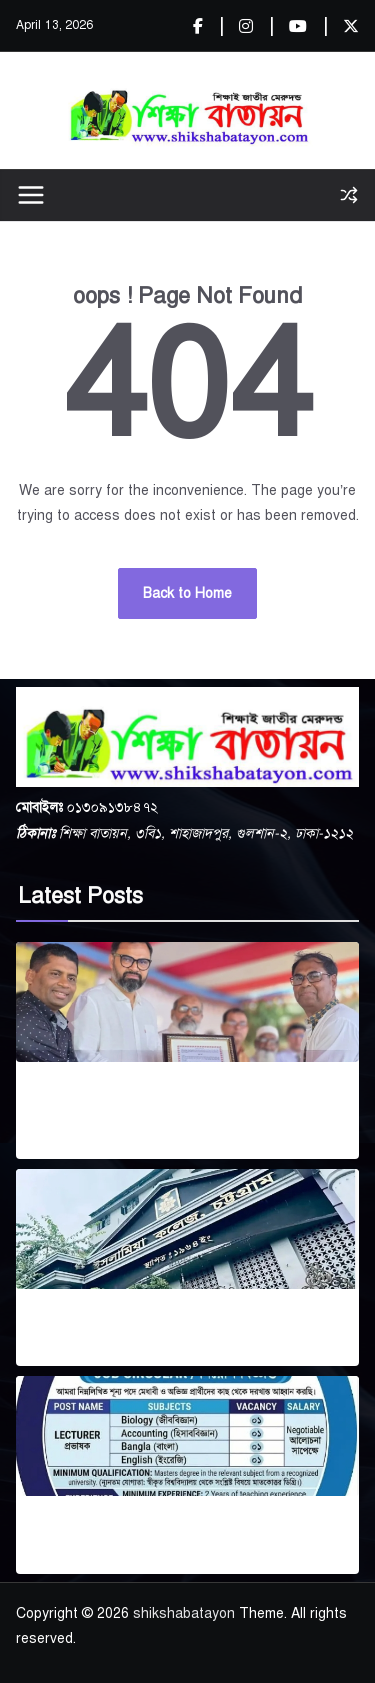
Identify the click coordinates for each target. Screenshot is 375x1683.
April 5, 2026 (107, 1560)
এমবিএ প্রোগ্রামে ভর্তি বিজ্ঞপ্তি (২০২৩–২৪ (187, 1323)
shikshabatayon (184, 1613)
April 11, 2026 (59, 1146)
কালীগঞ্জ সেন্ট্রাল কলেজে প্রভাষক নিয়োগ (187, 1530)
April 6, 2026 (104, 1353)
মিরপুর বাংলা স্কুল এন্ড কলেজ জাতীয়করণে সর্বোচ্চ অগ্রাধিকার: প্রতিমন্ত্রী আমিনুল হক (166, 1106)
